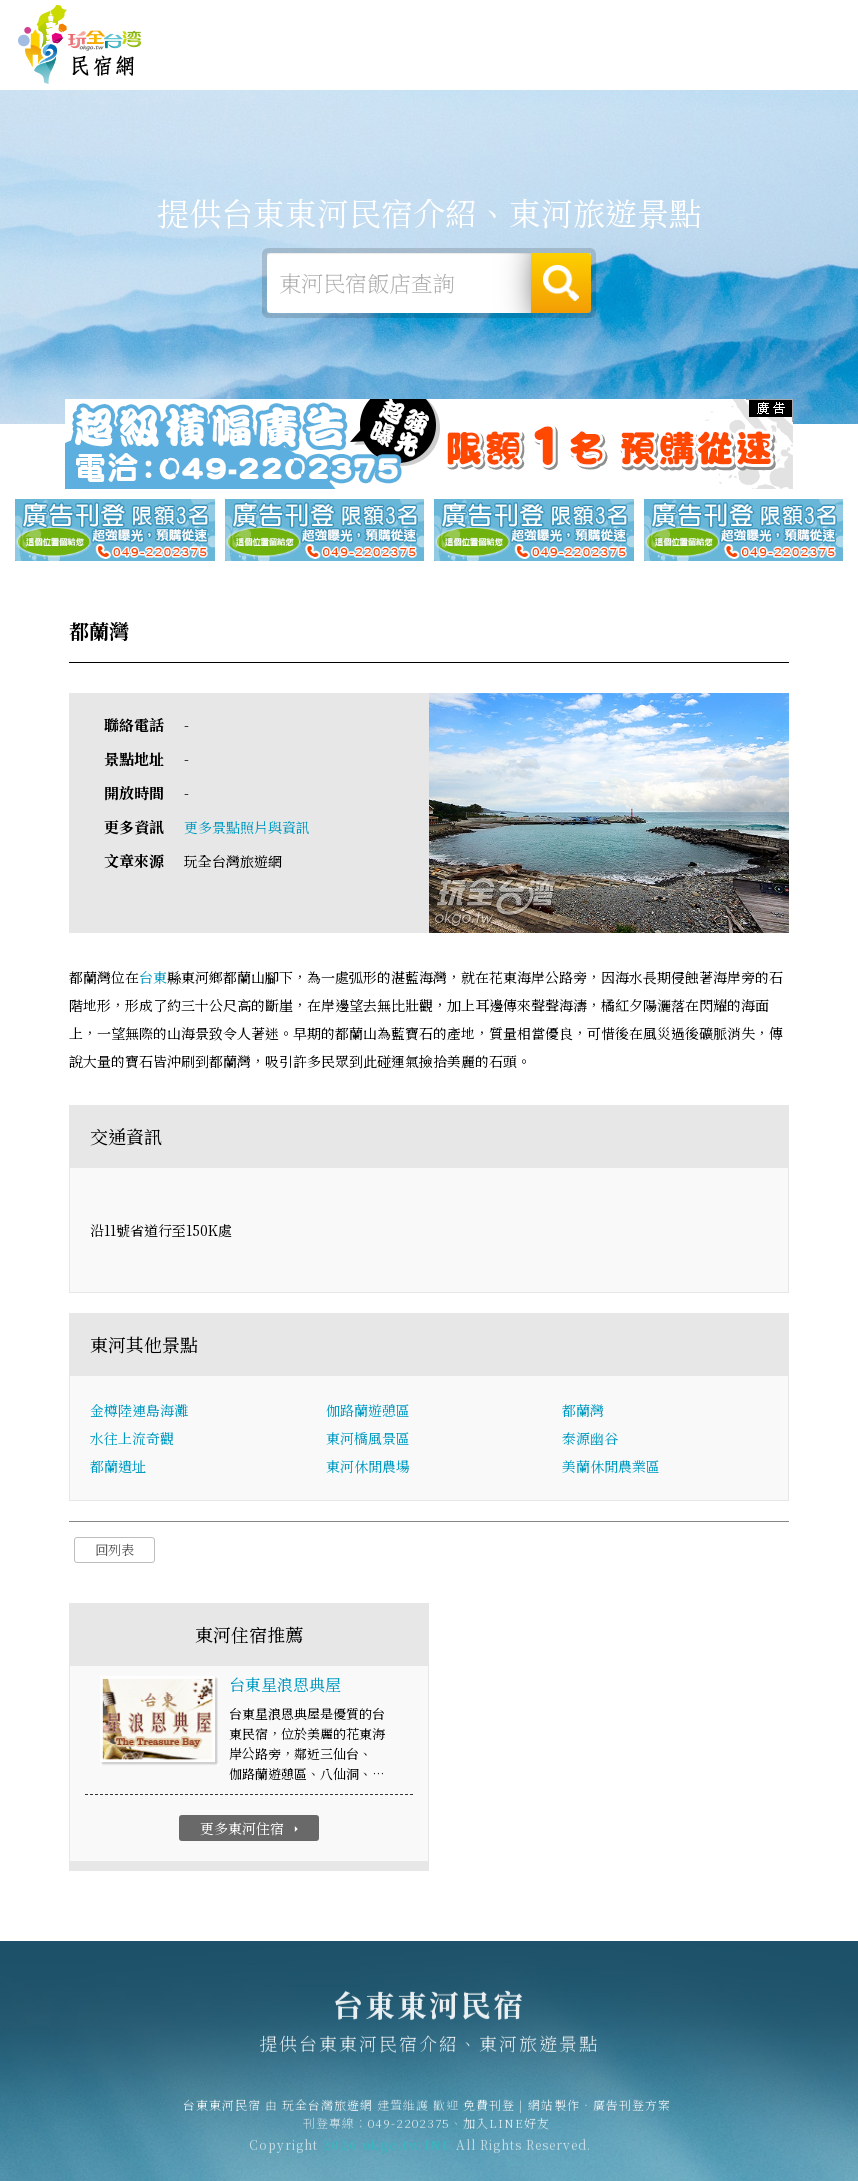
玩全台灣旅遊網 (490, 23)
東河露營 (440, 62)
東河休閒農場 (368, 1467)
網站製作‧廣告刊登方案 (672, 23)
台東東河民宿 (80, 45)
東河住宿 (378, 61)
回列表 (114, 1550)
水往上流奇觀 (132, 1439)
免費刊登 (569, 23)
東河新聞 (688, 69)
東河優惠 (626, 66)
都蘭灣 (583, 1411)
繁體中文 (796, 21)
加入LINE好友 (506, 2130)
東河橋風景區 (368, 1439)
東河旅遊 (502, 63)
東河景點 (750, 74)
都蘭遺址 (118, 1467)
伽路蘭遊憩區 (368, 1411)
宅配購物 (812, 78)
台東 (153, 978)
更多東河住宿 (251, 1829)
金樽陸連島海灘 (139, 1411)
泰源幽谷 (590, 1439)
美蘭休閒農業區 (611, 1467)
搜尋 (561, 283)
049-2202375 (409, 2130)
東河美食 (564, 64)
